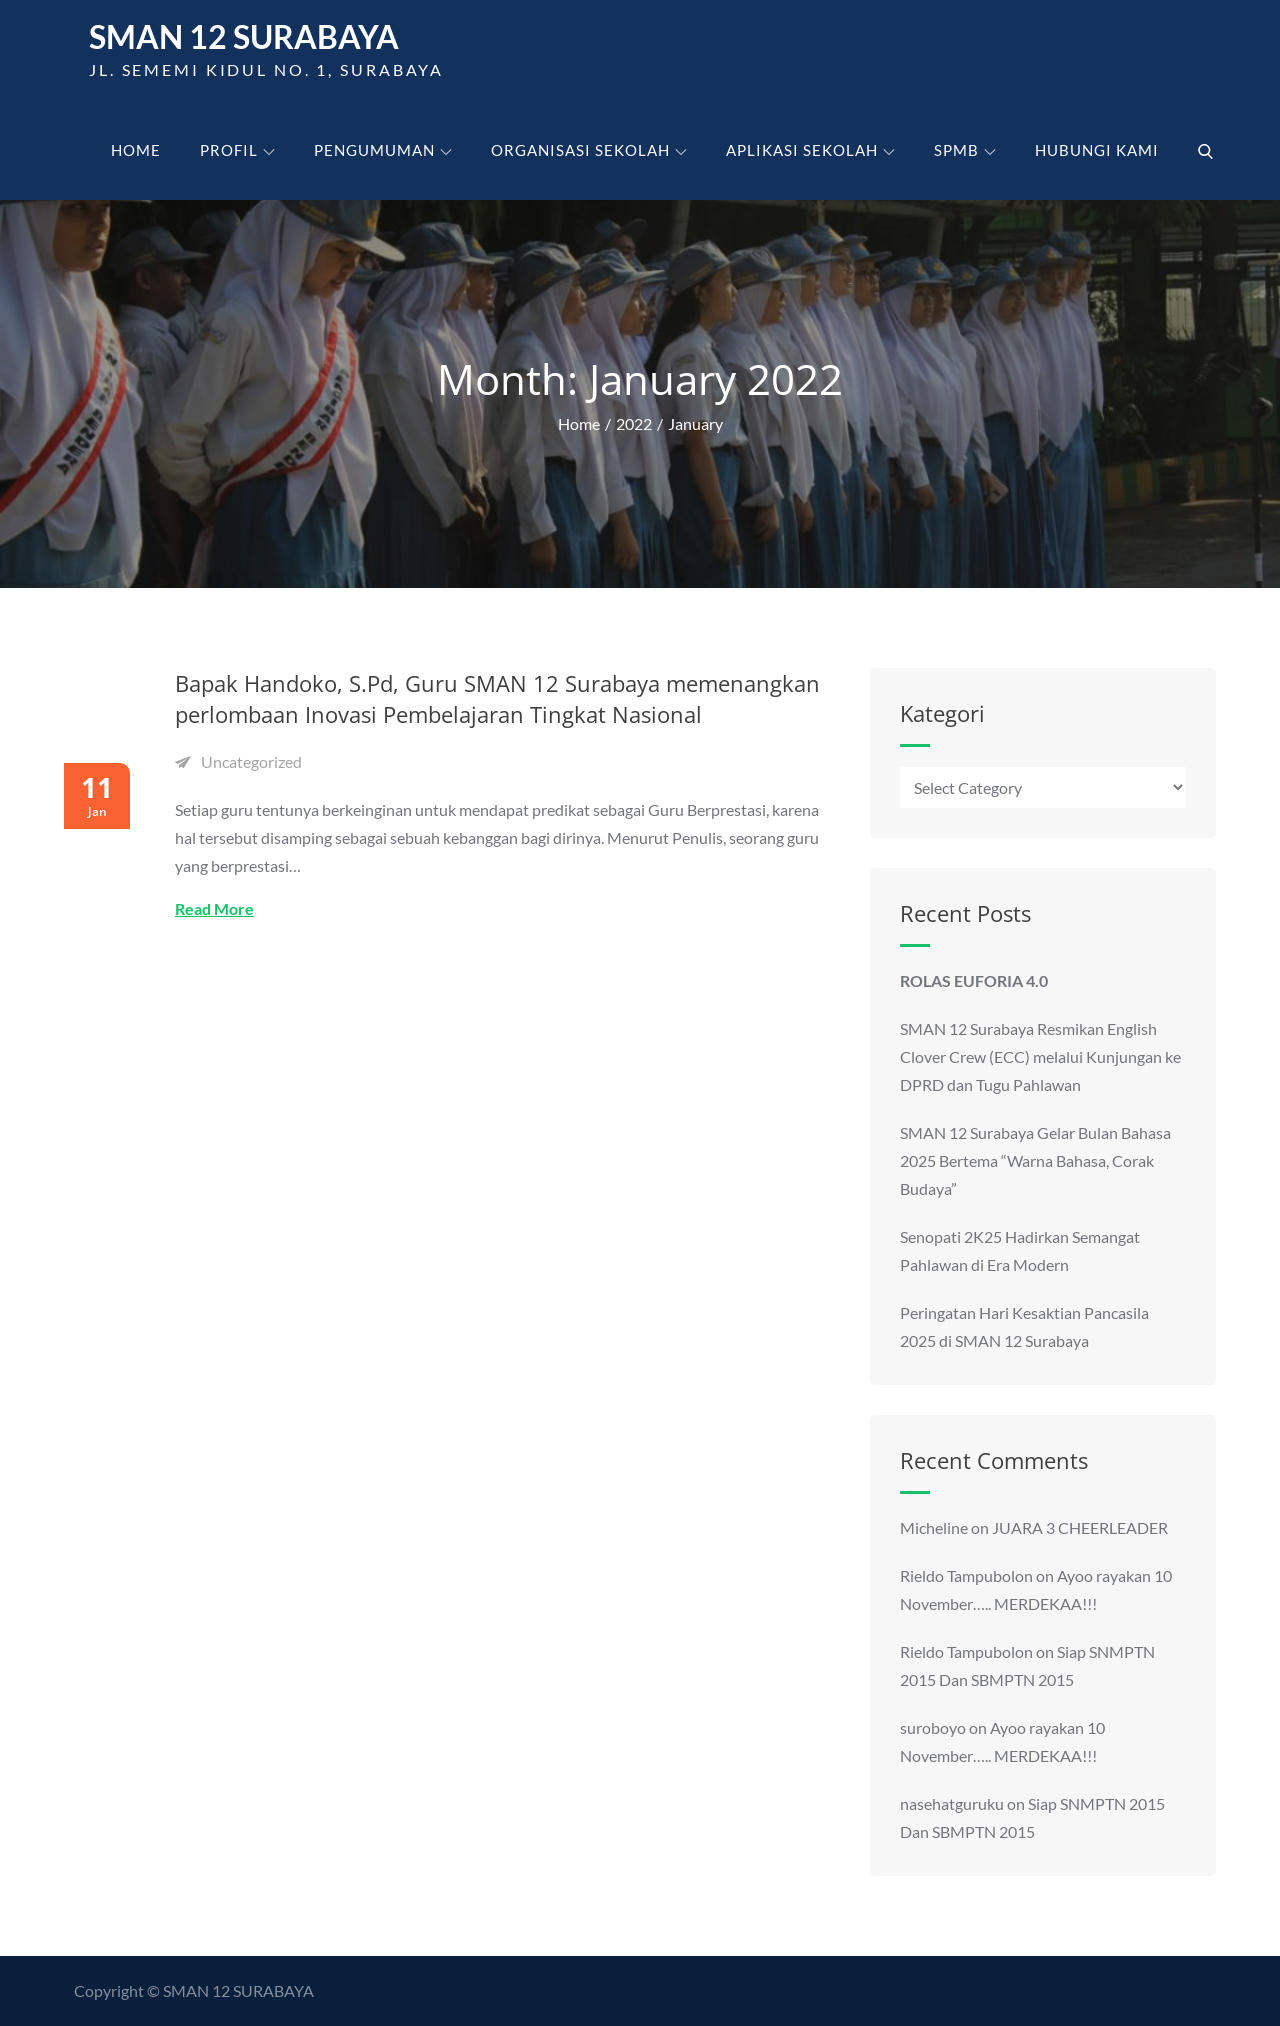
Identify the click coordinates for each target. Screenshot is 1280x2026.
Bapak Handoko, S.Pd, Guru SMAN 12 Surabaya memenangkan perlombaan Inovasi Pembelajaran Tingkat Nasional (497, 699)
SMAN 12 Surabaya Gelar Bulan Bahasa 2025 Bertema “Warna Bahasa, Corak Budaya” (1035, 1160)
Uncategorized (251, 761)
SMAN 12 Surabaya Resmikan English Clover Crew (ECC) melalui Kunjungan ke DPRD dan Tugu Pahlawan (1040, 1056)
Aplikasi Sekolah (810, 150)
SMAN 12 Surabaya (244, 37)
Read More (214, 908)
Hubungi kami (1097, 150)
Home (136, 150)
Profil (237, 150)
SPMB (965, 150)
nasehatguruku (952, 1803)
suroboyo (933, 1727)
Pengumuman (383, 150)
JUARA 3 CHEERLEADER (1080, 1527)
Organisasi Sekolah (589, 150)
